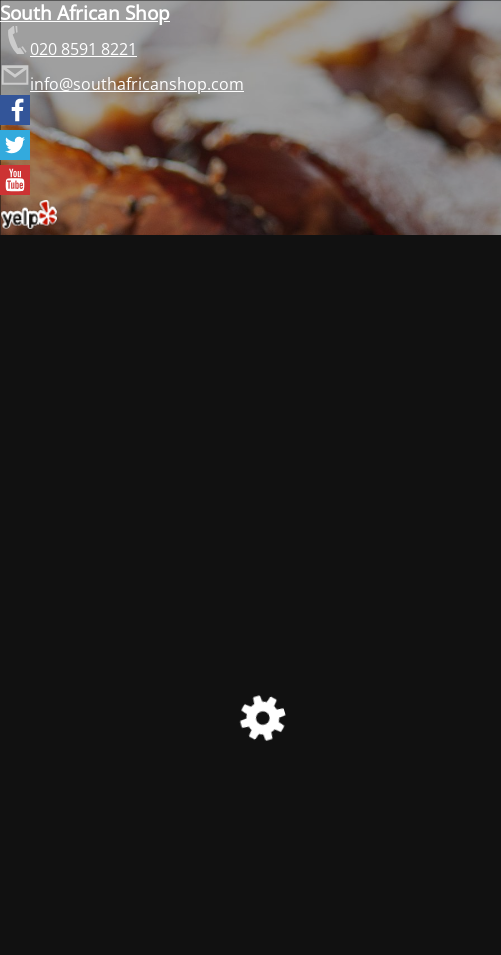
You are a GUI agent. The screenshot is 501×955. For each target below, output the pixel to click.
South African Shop (85, 12)
